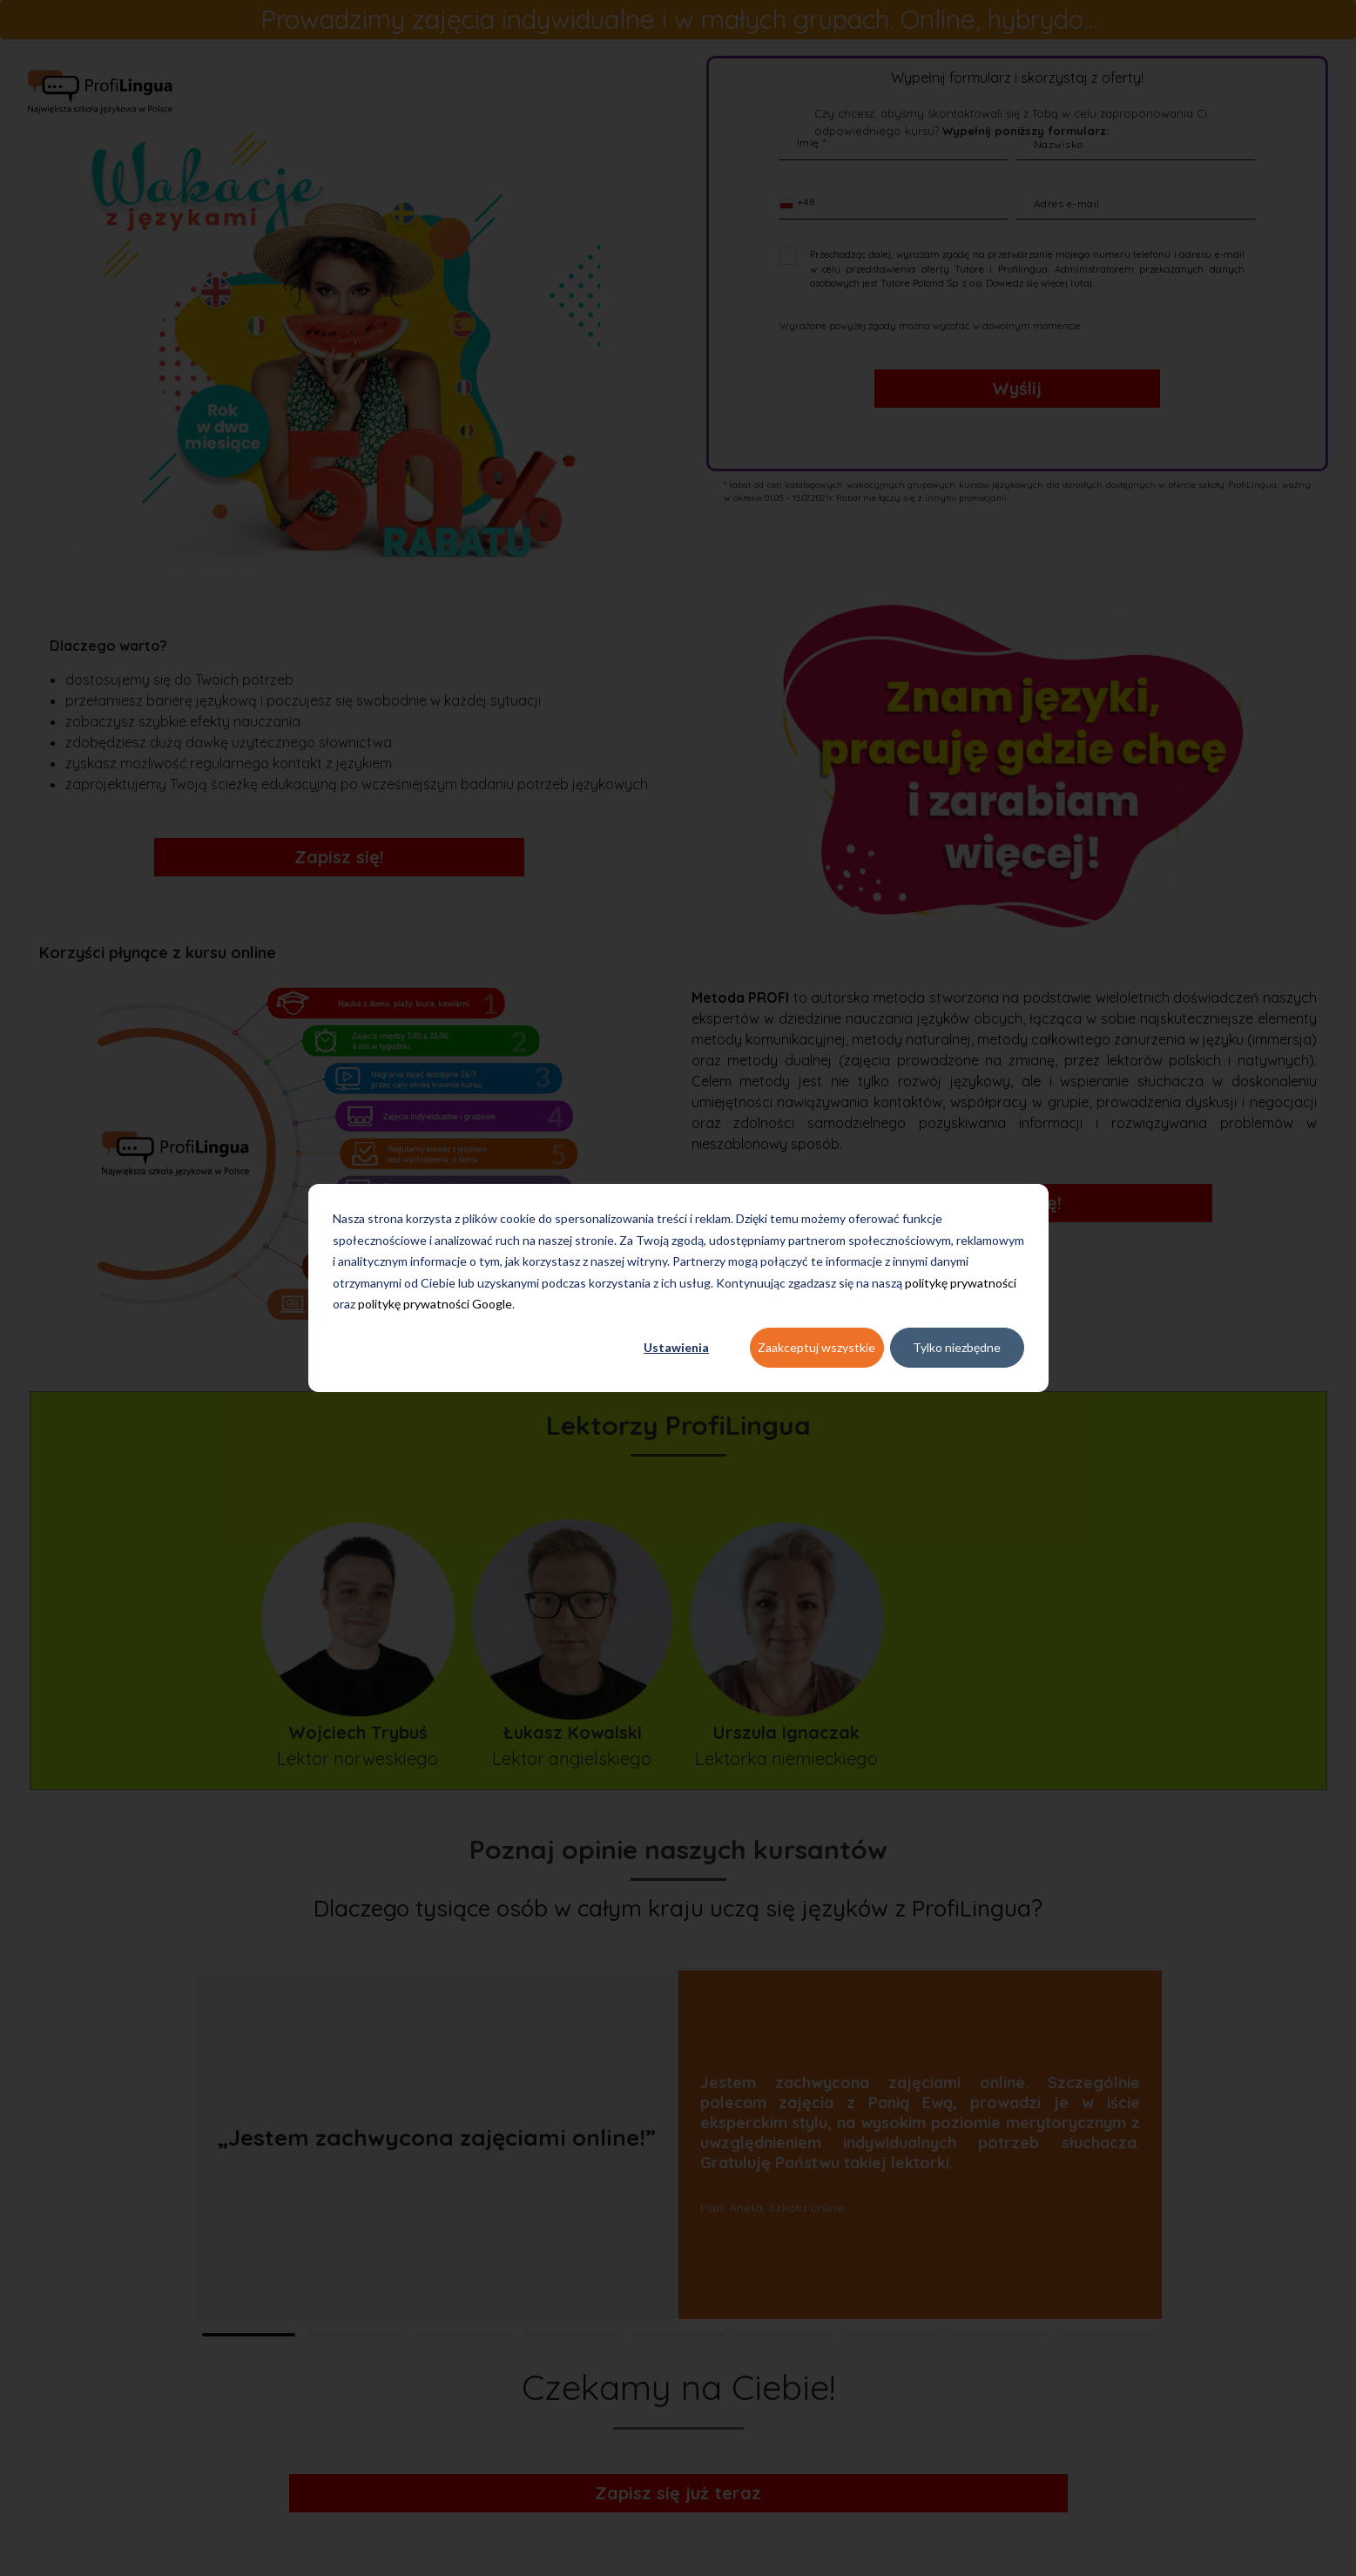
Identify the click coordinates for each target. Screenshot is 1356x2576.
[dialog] (678, 1288)
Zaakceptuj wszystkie (816, 1347)
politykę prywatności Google (435, 1303)
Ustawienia (676, 1347)
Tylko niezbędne (957, 1347)
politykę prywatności (960, 1282)
